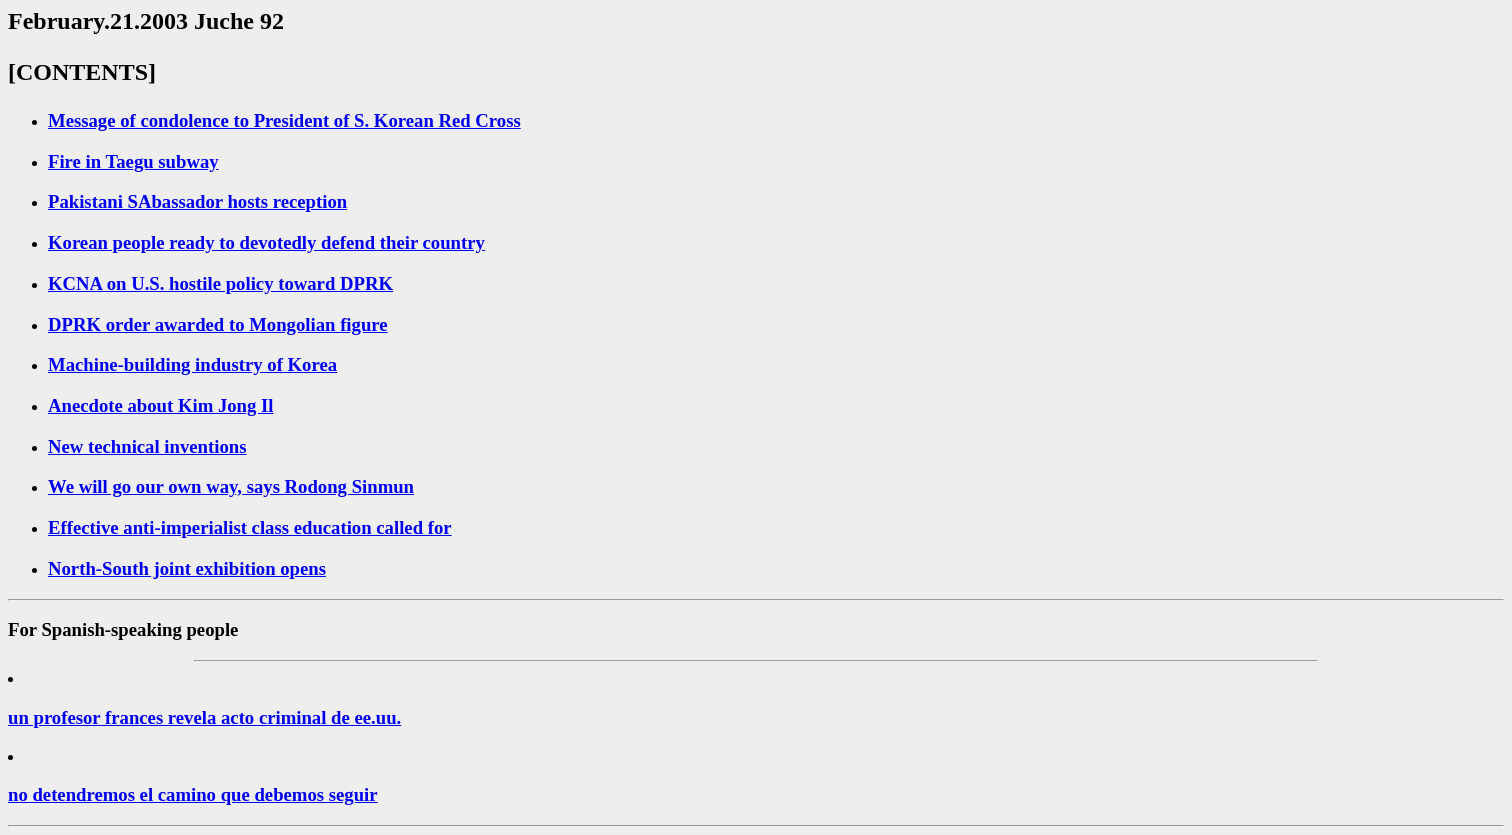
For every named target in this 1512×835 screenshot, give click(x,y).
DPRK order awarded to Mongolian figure (218, 324)
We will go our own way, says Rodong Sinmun (231, 486)
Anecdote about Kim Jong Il (161, 405)
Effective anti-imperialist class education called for (250, 527)
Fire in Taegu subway (133, 161)
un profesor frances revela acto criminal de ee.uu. (204, 717)
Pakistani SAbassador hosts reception (197, 201)
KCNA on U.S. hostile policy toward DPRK (220, 283)
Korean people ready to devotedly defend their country (266, 242)
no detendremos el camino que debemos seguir (193, 794)
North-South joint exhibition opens (187, 568)
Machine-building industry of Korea (192, 364)
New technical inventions (147, 446)
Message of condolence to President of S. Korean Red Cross (284, 120)
